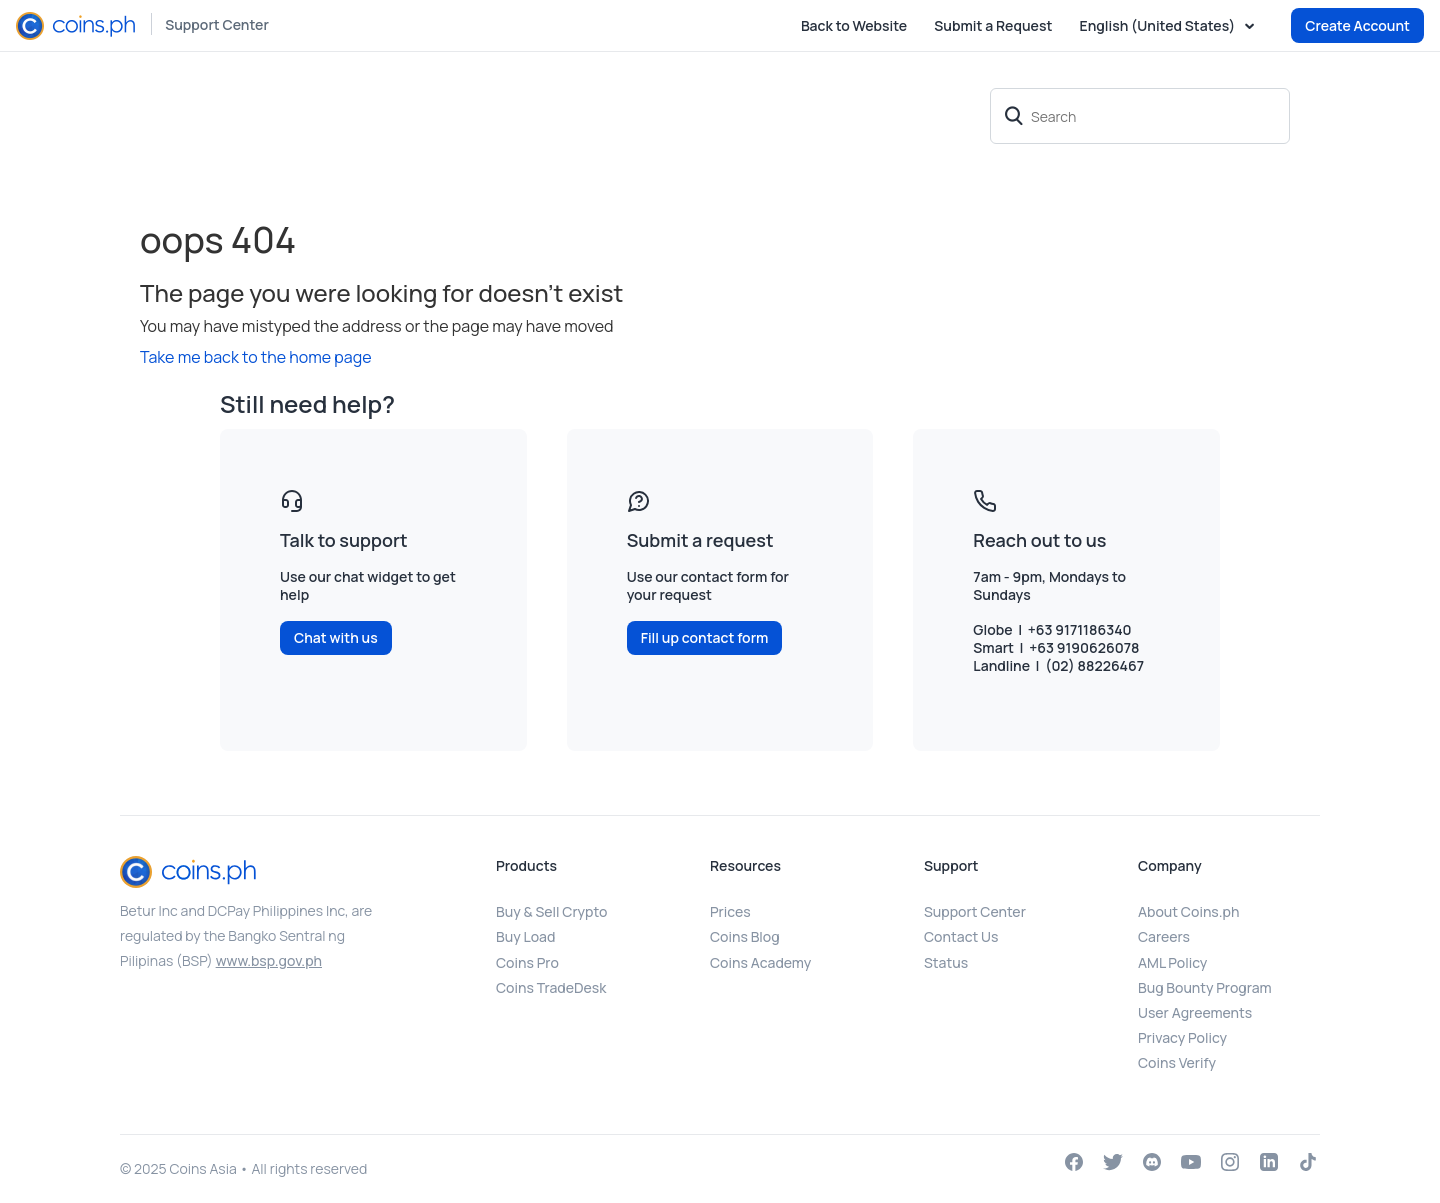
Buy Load (525, 936)
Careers (1164, 936)
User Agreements (1195, 1012)
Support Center (217, 24)
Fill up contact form (705, 637)
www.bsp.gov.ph (269, 960)
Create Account (1357, 25)
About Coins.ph (1188, 911)
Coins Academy (760, 962)
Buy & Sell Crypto (551, 911)
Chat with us (336, 637)
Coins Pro (527, 962)
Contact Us (961, 936)
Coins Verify (1177, 1062)
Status (946, 962)
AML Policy (1172, 962)
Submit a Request (993, 25)
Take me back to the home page (256, 357)
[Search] (1140, 116)
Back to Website (854, 25)
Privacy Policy (1182, 1037)
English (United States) (1159, 26)
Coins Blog (745, 936)
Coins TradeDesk (551, 987)
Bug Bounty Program (1205, 987)
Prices (730, 911)
